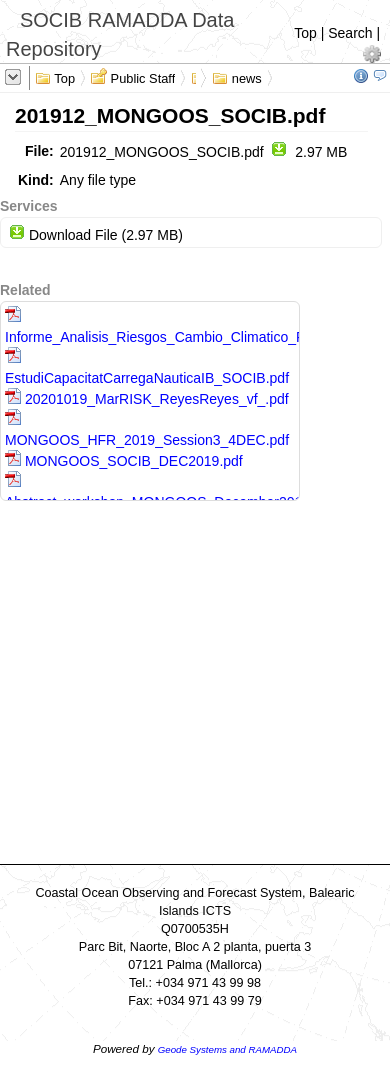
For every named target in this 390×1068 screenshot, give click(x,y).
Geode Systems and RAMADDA (227, 1049)
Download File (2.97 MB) (96, 235)
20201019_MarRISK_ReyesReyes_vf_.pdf (147, 399)
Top (305, 33)
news (237, 77)
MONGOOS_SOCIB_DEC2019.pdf (124, 461)
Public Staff (133, 77)
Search (350, 33)
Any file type (98, 180)
